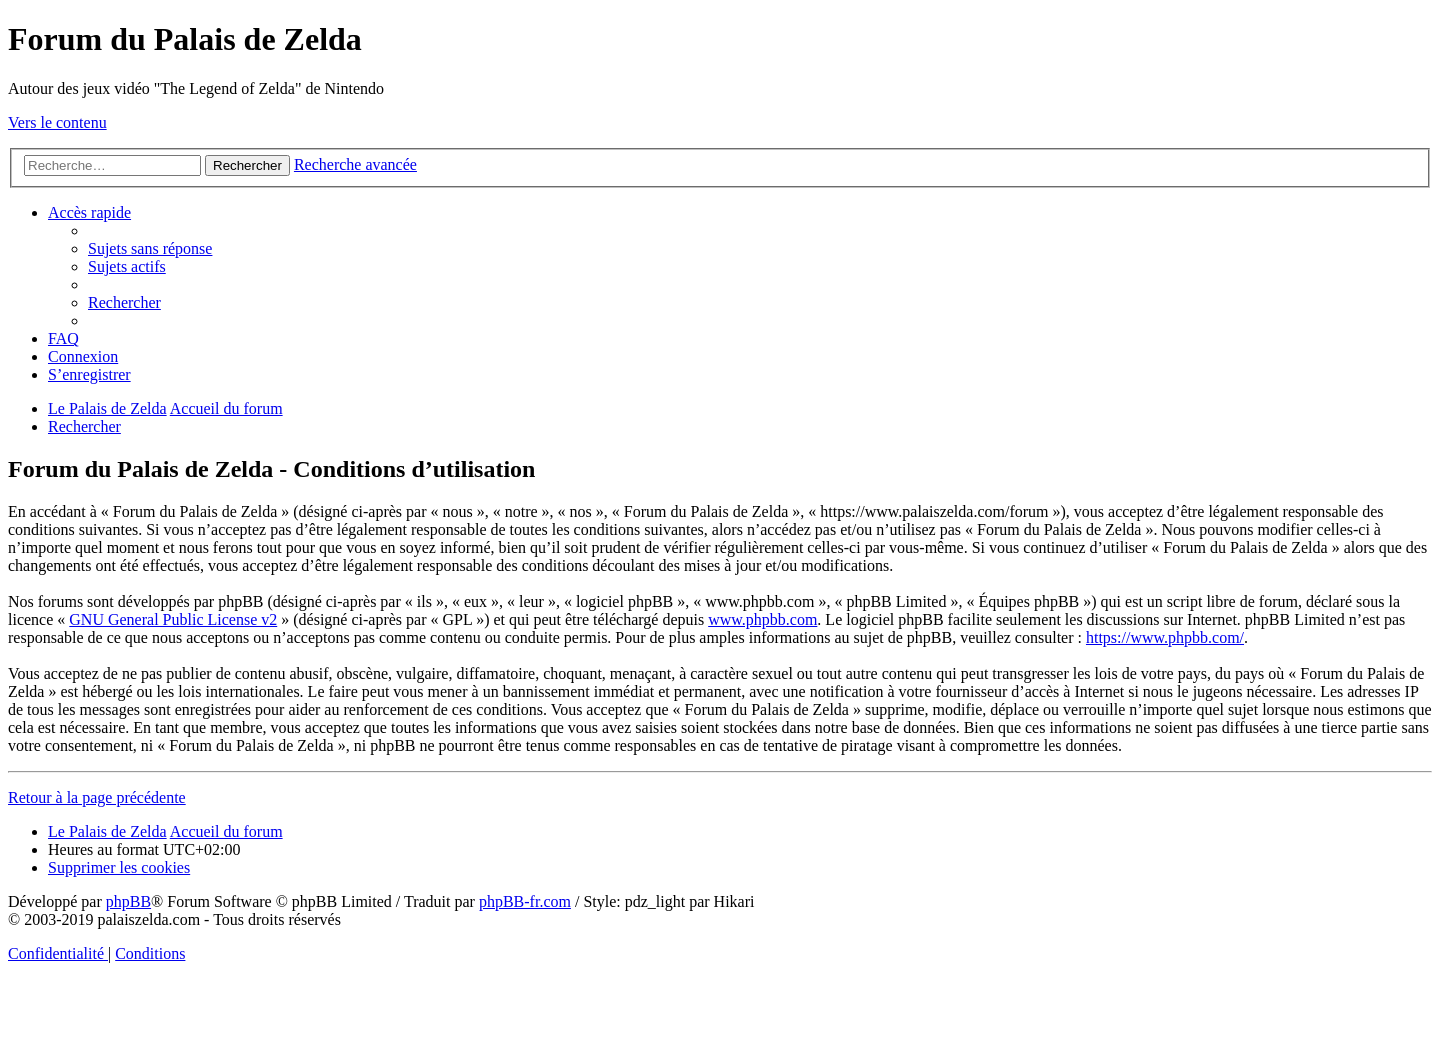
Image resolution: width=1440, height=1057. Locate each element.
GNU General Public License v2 (173, 619)
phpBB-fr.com (525, 901)
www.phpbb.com (762, 619)
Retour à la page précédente (97, 797)
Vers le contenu (57, 122)
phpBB (128, 901)
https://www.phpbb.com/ (1165, 637)
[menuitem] (150, 248)
